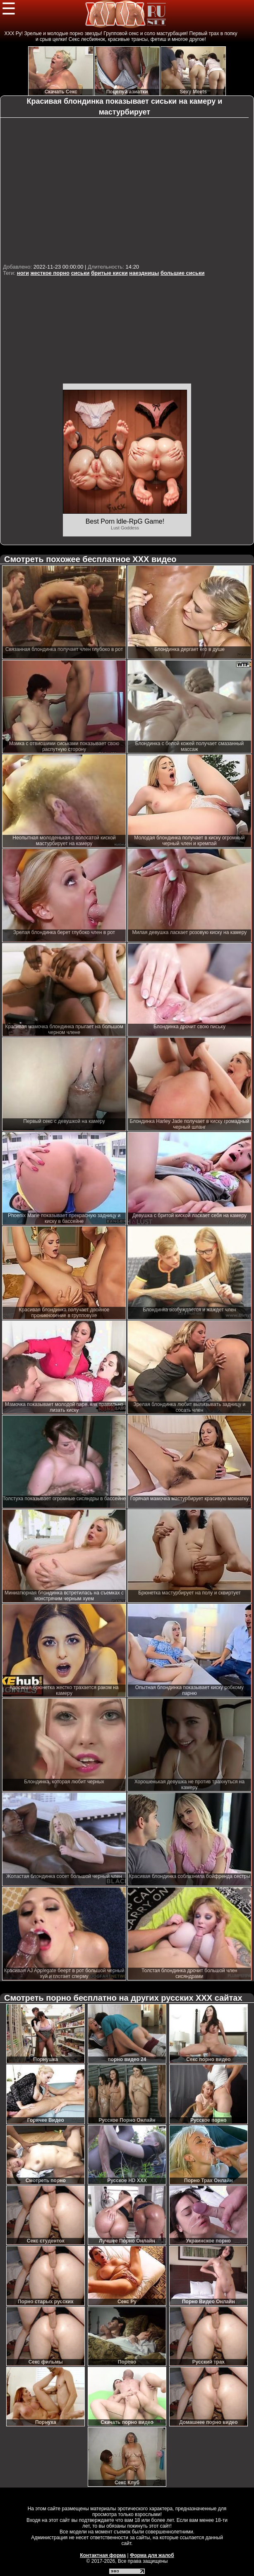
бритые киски (109, 273)
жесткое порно (50, 273)
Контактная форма (103, 2555)
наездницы (144, 273)
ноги (23, 273)
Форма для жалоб (152, 2555)
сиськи (80, 273)
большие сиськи (183, 273)
